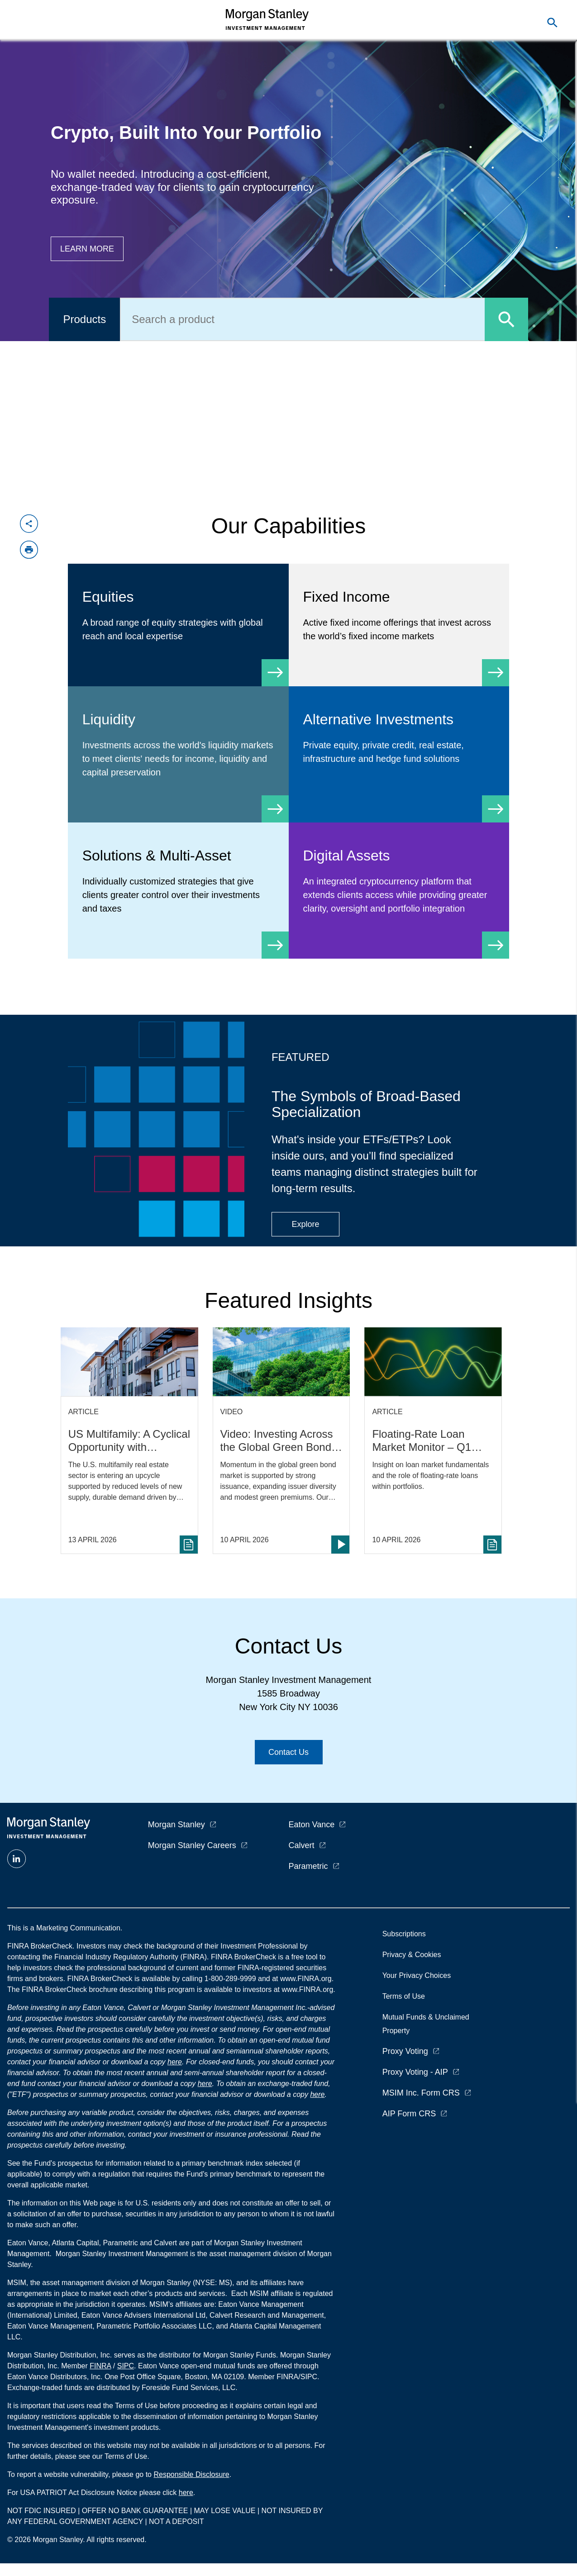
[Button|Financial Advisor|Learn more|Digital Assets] (87, 249)
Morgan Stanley (176, 1824)
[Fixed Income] (399, 625)
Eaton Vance (312, 1824)
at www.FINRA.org (302, 1978)
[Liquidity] (178, 754)
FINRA (100, 2366)
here (174, 2062)
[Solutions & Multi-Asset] (178, 890)
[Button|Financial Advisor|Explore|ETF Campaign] (305, 1224)
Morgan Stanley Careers (192, 1845)
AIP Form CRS (409, 2113)
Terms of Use (403, 1996)
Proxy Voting (405, 2051)
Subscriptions (404, 1934)
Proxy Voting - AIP (415, 2072)
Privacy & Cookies (411, 1954)
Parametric (308, 1866)
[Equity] (178, 625)
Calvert (302, 1845)
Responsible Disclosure (191, 2474)
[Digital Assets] (399, 890)
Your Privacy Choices (418, 1975)
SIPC (125, 2366)
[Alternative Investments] (399, 747)
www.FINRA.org (307, 1989)
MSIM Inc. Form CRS (421, 2092)
